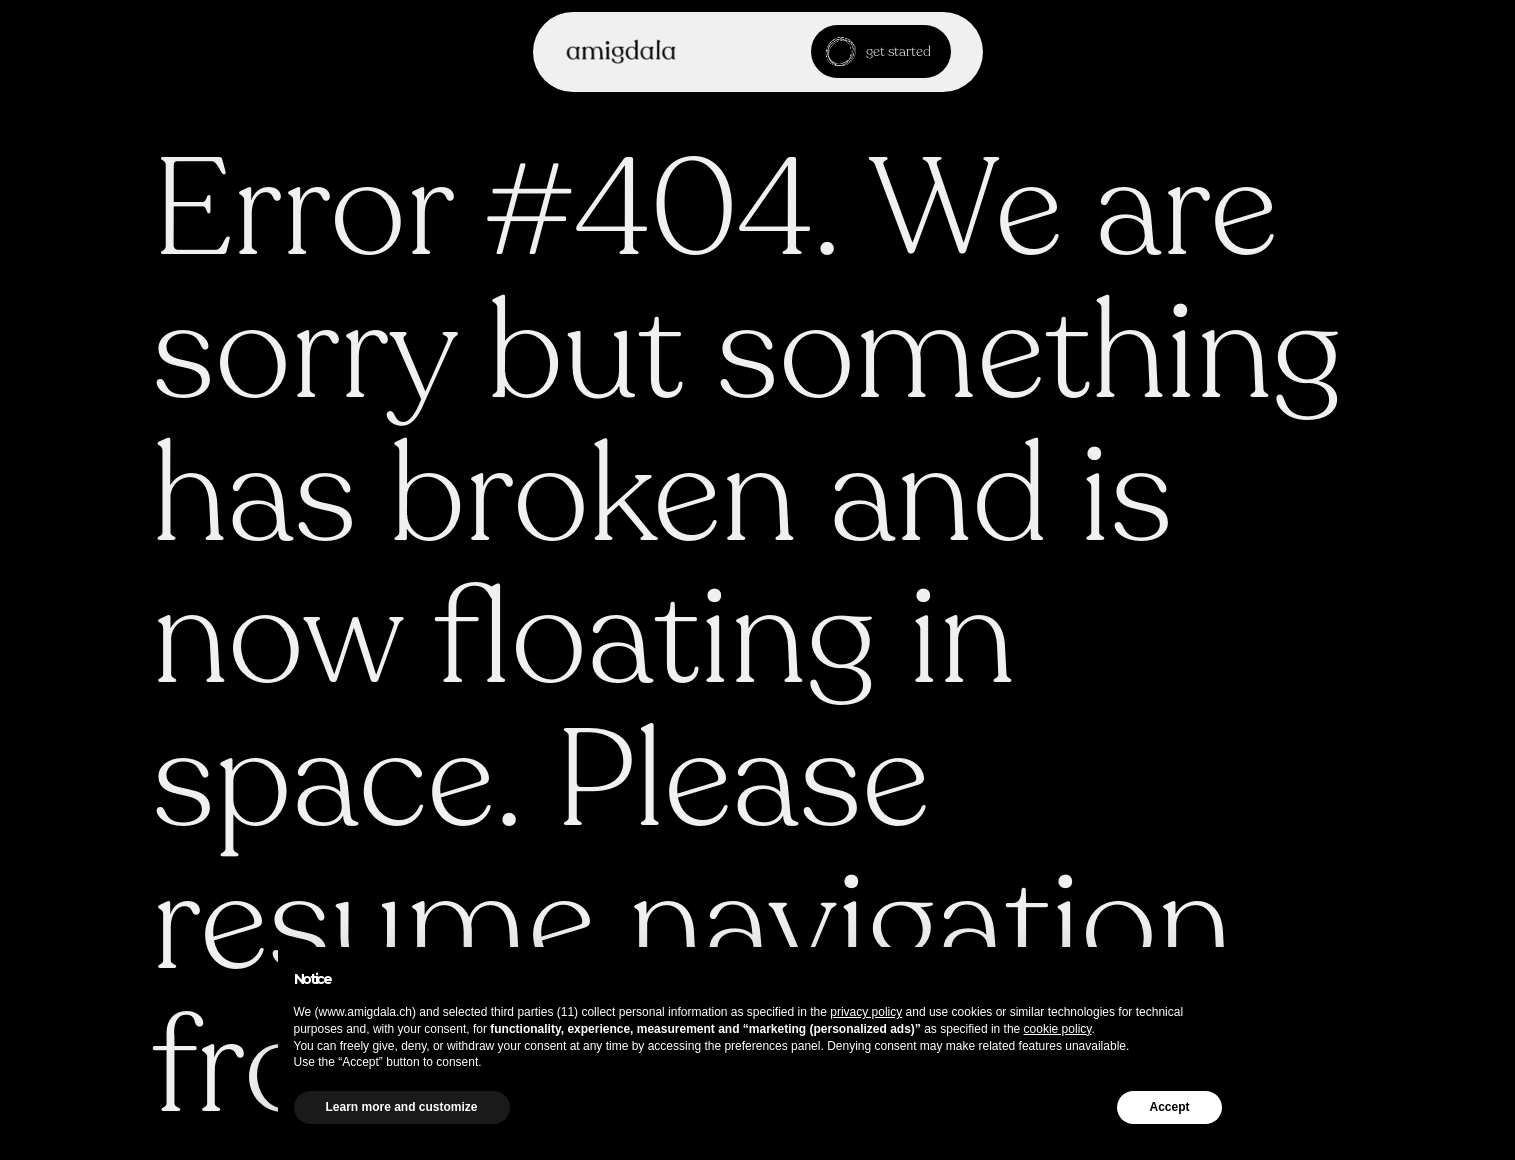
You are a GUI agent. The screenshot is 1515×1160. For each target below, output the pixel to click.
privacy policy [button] (866, 1012)
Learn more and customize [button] (402, 1107)
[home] (621, 51)
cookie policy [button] (1058, 1029)
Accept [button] (1169, 1107)
